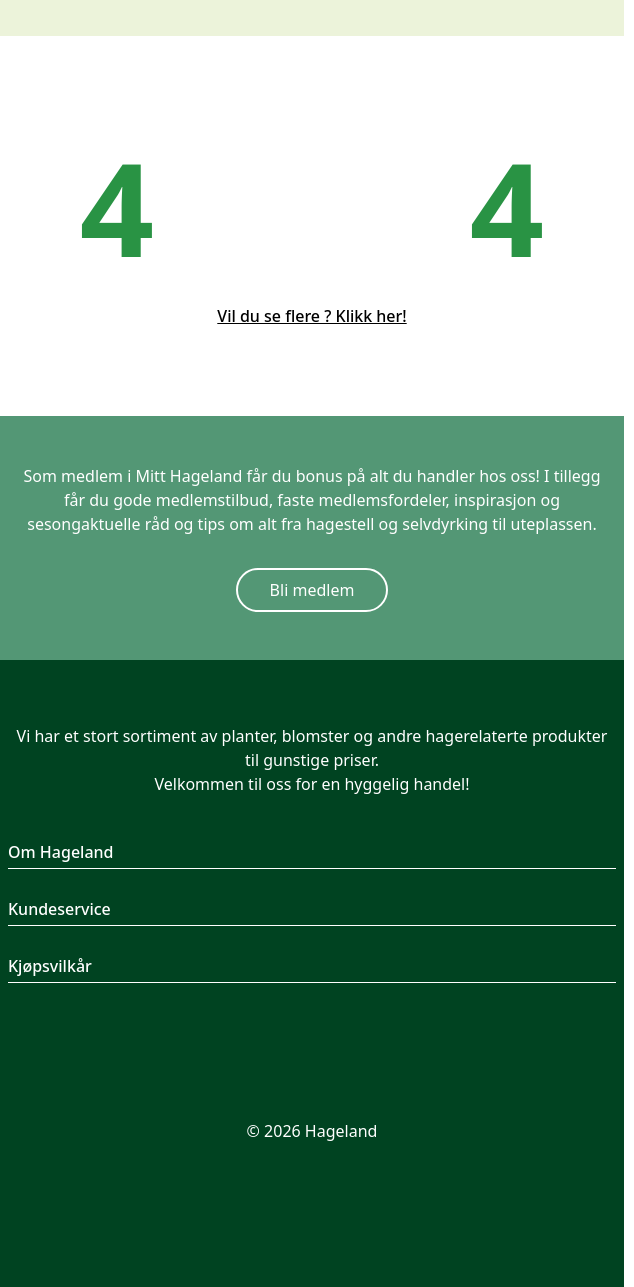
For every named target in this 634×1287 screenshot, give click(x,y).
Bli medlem (312, 590)
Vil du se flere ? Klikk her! (311, 316)
